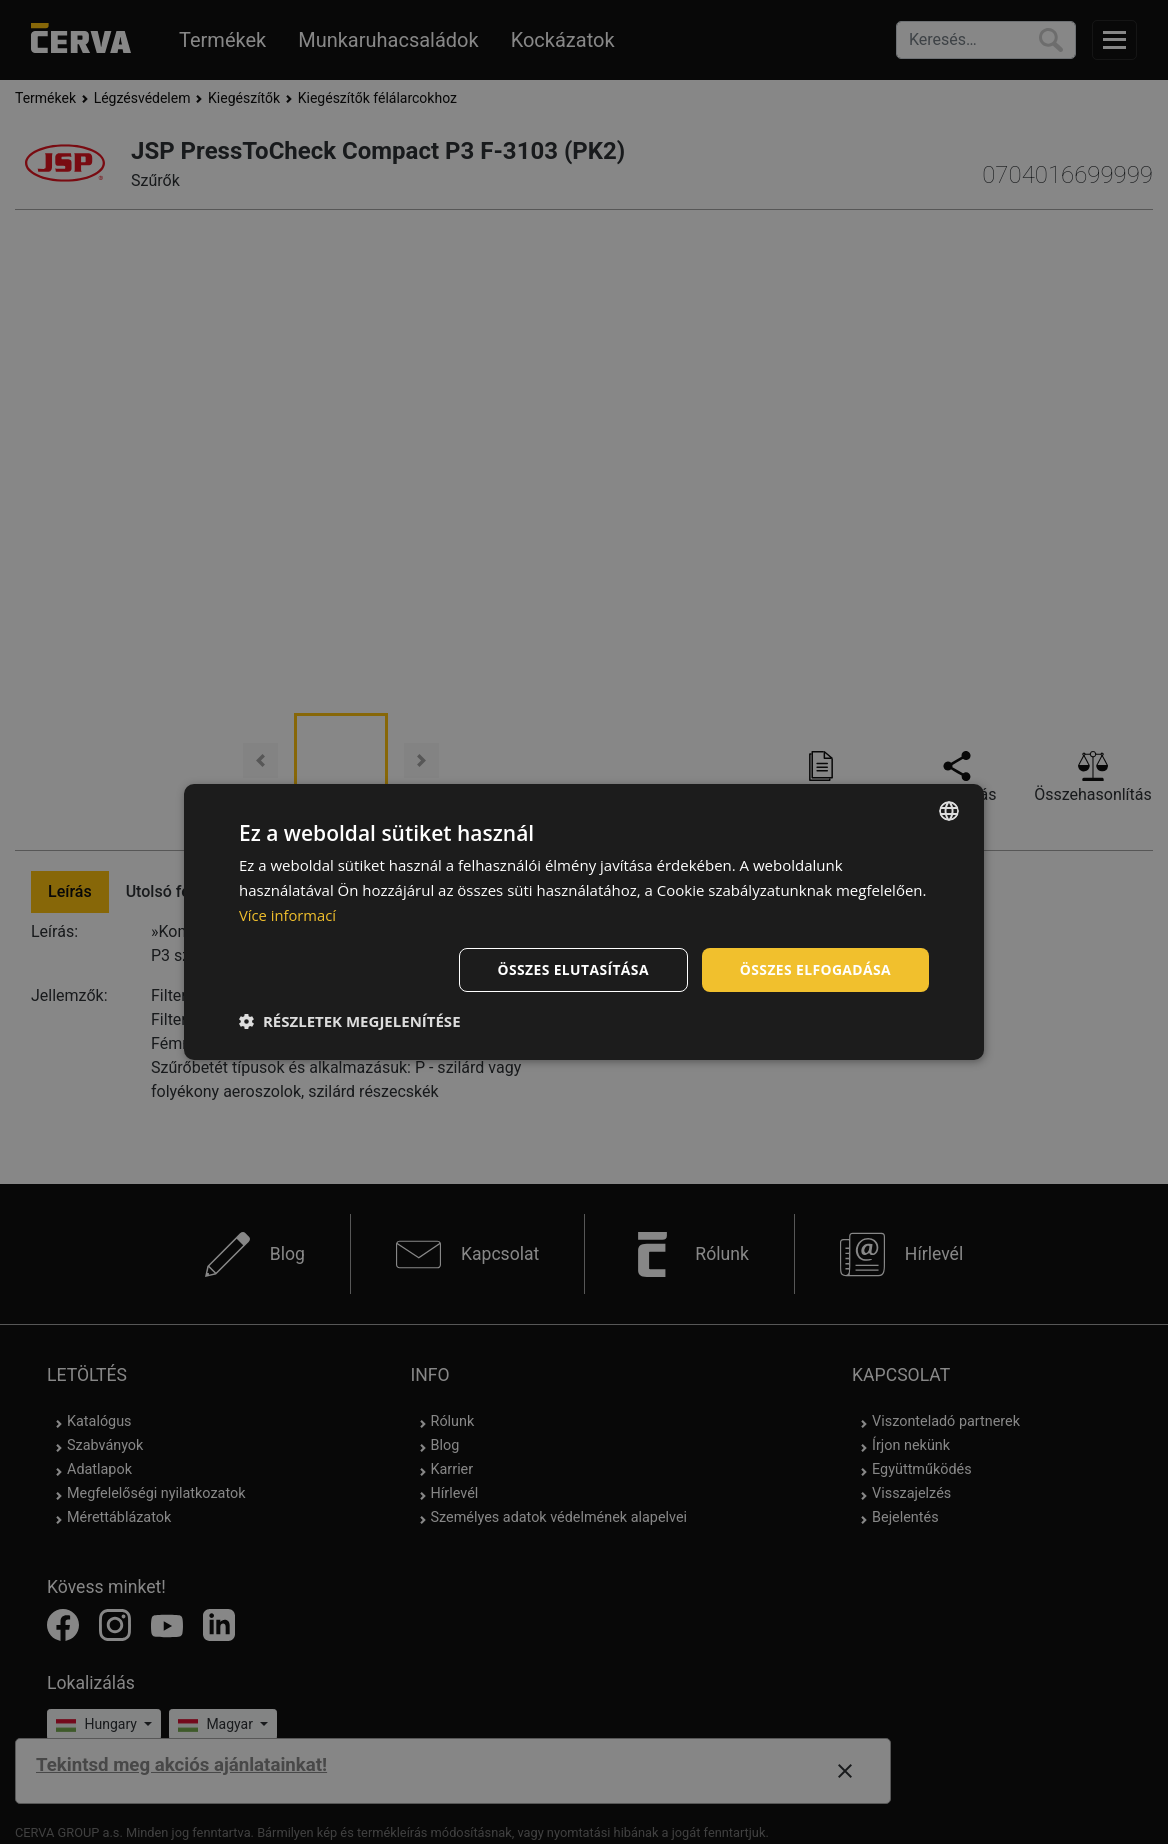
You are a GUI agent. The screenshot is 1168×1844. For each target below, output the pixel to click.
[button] (350, 1021)
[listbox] (949, 811)
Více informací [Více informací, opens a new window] (288, 915)
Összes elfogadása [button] (815, 968)
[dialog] (584, 922)
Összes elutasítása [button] (571, 968)
